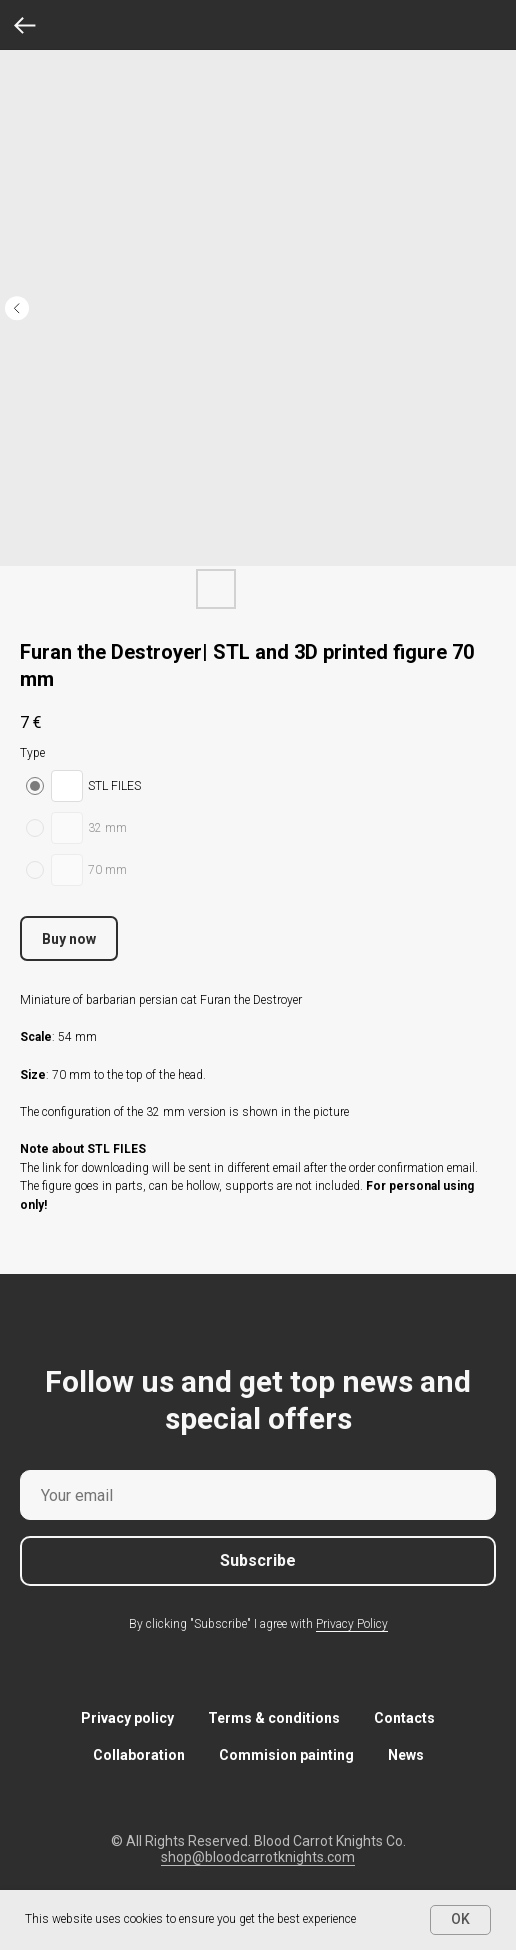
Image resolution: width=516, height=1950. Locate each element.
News (406, 1755)
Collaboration (139, 1755)
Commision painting (286, 1755)
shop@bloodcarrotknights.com (258, 1857)
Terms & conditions (274, 1718)
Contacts (404, 1718)
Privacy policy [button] (127, 1718)
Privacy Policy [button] (352, 1624)
